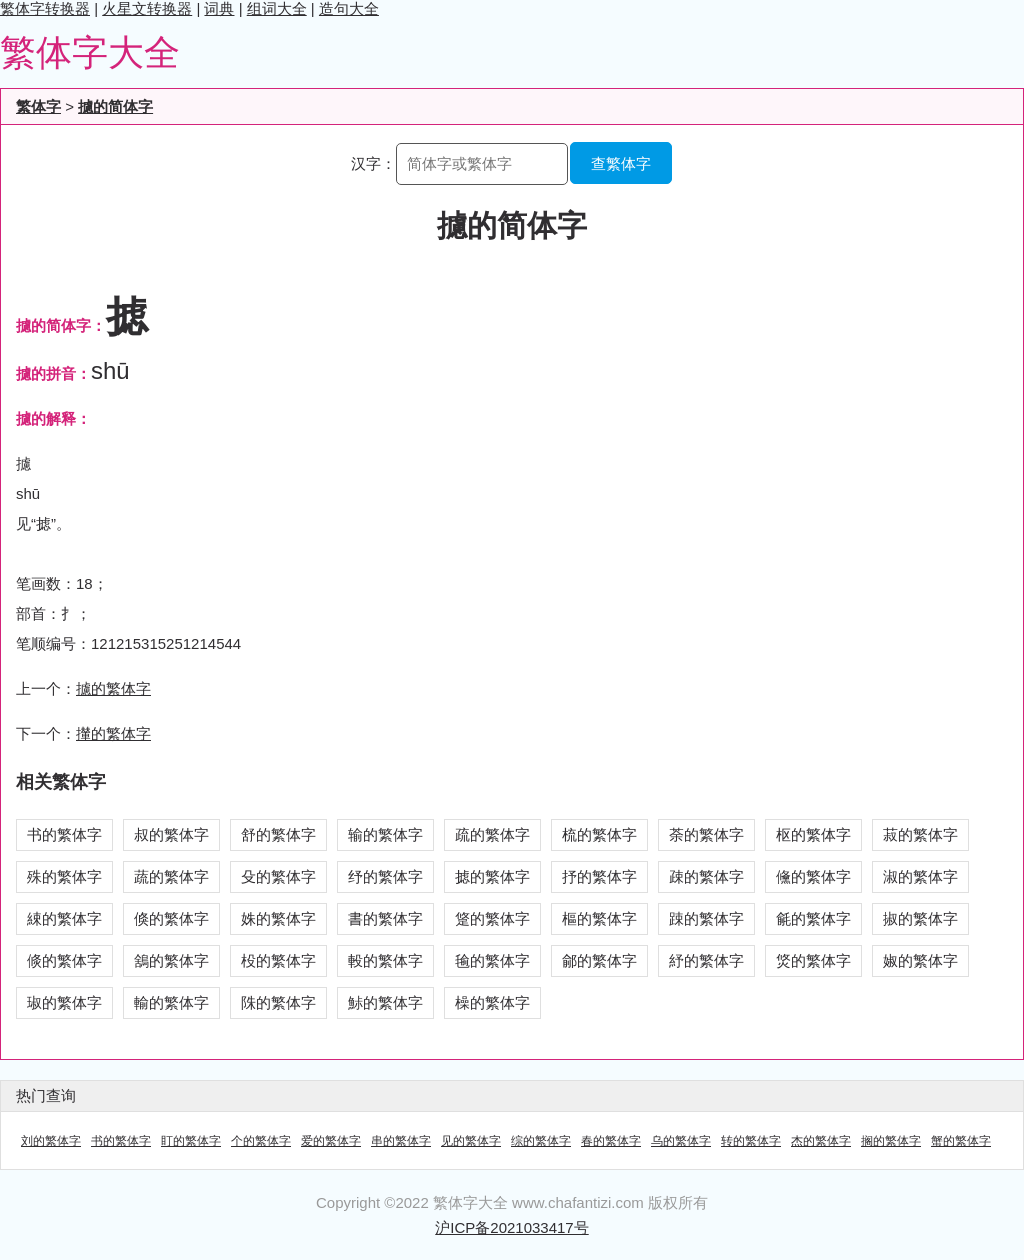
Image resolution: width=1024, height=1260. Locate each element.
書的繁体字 (385, 918)
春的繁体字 (611, 1141)
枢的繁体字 (813, 834)
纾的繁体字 (385, 876)
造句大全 (349, 8)
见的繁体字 (471, 1141)
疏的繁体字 (492, 834)
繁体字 (38, 106)
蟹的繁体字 (961, 1141)
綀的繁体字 (64, 918)
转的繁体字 (751, 1141)
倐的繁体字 (64, 960)
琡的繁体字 (64, 1002)
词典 (219, 8)
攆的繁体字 (113, 733)
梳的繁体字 (599, 834)
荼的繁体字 (706, 834)
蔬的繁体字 (171, 876)
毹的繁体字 (813, 918)
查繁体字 (621, 163)
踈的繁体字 (706, 918)
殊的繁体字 (64, 876)
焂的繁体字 (813, 960)
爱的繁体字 (331, 1141)
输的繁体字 (385, 834)
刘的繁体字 (51, 1141)
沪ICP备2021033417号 (511, 1227)
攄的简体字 (115, 106)
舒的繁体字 (278, 834)
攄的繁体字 (113, 688)
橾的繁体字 (492, 1002)
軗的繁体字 (385, 960)
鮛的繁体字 (385, 1002)
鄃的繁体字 (599, 960)
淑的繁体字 (920, 876)
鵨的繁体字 (171, 960)
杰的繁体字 (821, 1141)
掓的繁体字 (920, 918)
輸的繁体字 (171, 1002)
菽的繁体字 (920, 834)
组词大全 (277, 8)
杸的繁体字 (278, 960)
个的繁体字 (261, 1141)
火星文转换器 (147, 8)
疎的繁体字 (706, 876)
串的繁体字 (401, 1141)
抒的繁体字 (599, 876)
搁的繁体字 (891, 1141)
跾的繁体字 (492, 918)
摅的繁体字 (492, 876)
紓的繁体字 (706, 960)
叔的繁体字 (171, 834)
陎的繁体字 (278, 1002)
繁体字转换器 (45, 8)
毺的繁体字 (492, 960)
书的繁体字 (64, 834)
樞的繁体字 (599, 918)
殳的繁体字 (278, 876)
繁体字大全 (90, 52)
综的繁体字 (541, 1141)
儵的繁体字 (813, 876)
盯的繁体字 (191, 1141)
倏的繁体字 (171, 918)
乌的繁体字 (681, 1141)
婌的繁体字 (920, 960)
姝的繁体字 (278, 918)
